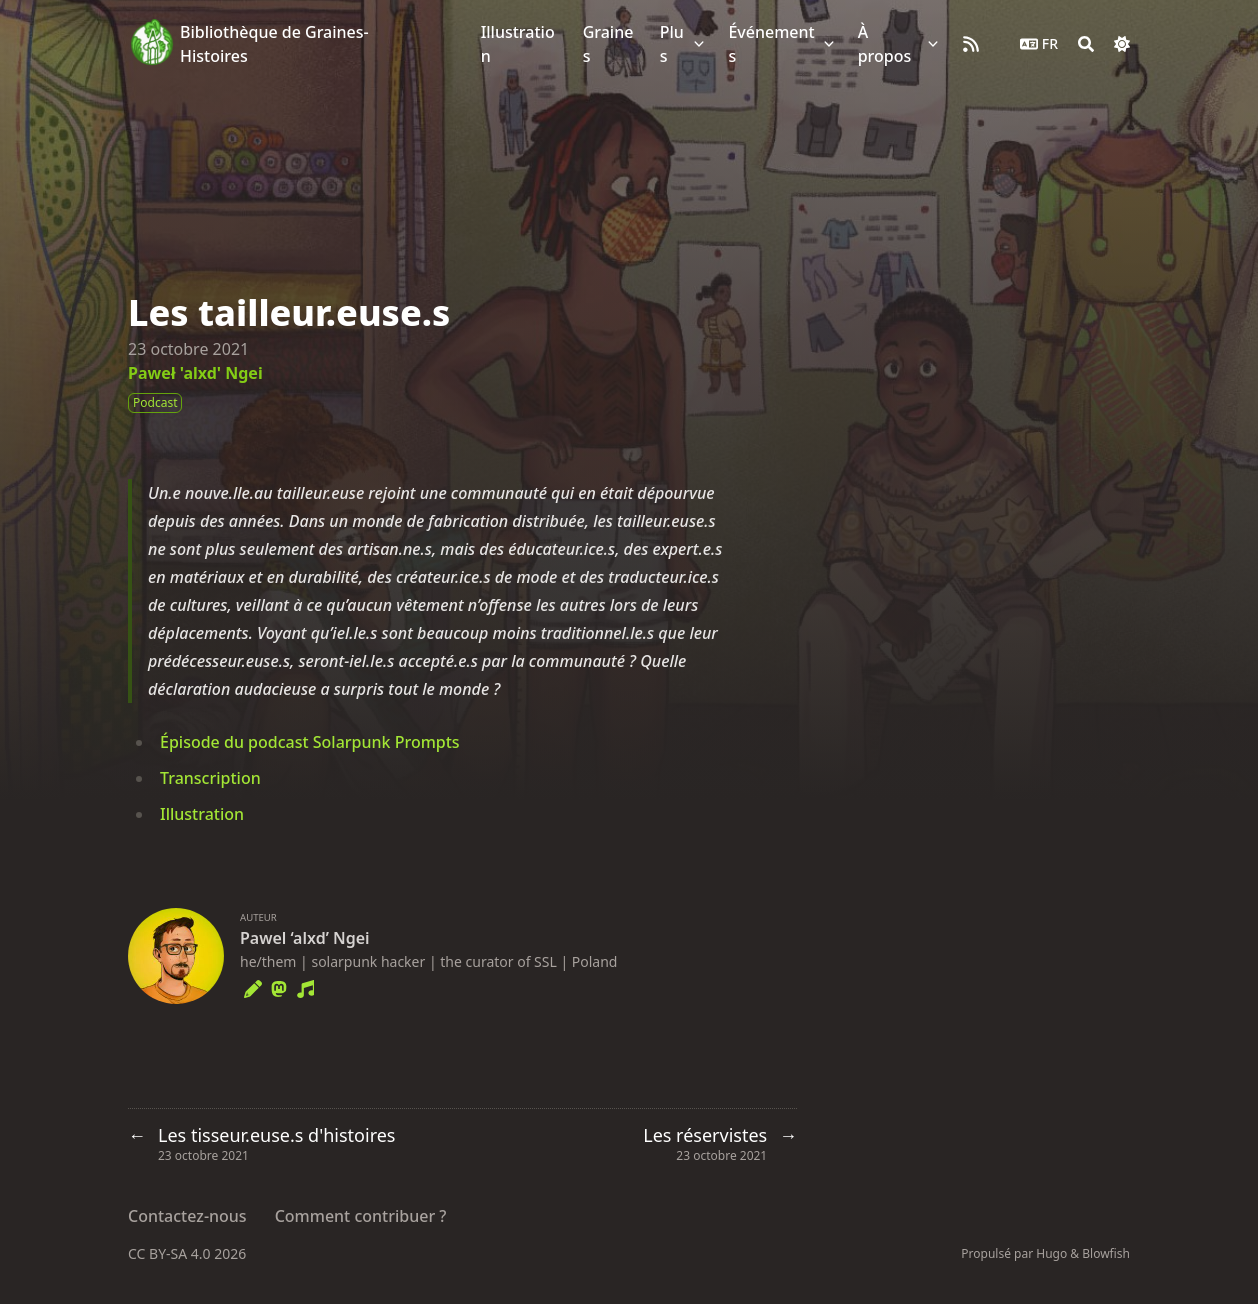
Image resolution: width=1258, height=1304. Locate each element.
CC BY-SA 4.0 (171, 1253)
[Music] (305, 986)
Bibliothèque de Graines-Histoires (274, 44)
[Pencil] (253, 986)
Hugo (1051, 1253)
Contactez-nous (187, 1216)
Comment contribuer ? (361, 1216)
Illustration (202, 814)
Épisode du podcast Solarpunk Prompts (310, 742)
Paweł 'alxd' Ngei (195, 373)
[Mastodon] (279, 986)
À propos (885, 44)
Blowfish (1106, 1253)
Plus (672, 44)
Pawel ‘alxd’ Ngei (305, 938)
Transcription (210, 778)
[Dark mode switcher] (1122, 44)
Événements (771, 44)
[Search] (1086, 44)
